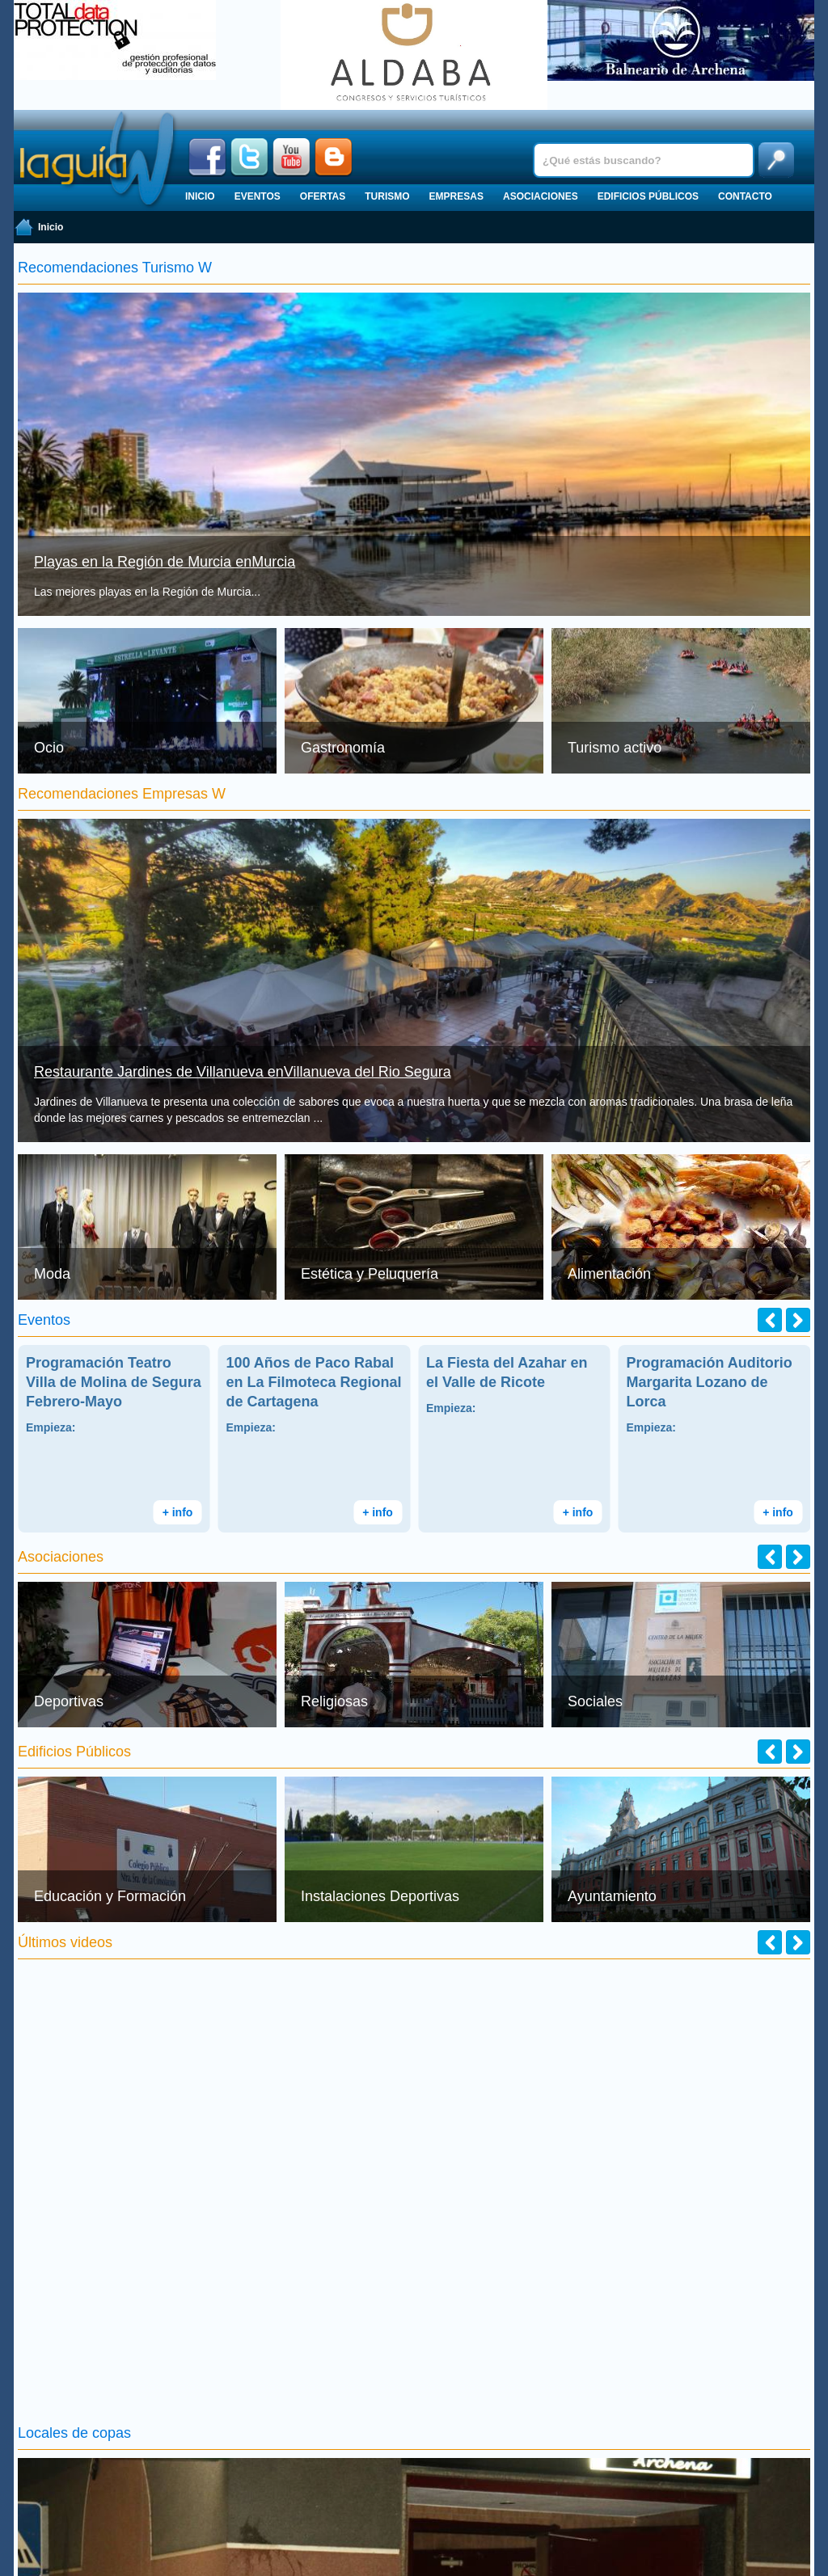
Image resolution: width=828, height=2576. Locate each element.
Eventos (257, 196)
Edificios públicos (648, 196)
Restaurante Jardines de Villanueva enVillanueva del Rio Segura (242, 1072)
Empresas (456, 196)
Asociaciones (540, 196)
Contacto (745, 196)
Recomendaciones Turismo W (115, 267)
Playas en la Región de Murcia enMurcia (164, 562)
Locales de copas (74, 2433)
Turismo (387, 196)
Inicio (200, 196)
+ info (178, 1512)
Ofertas (322, 196)
